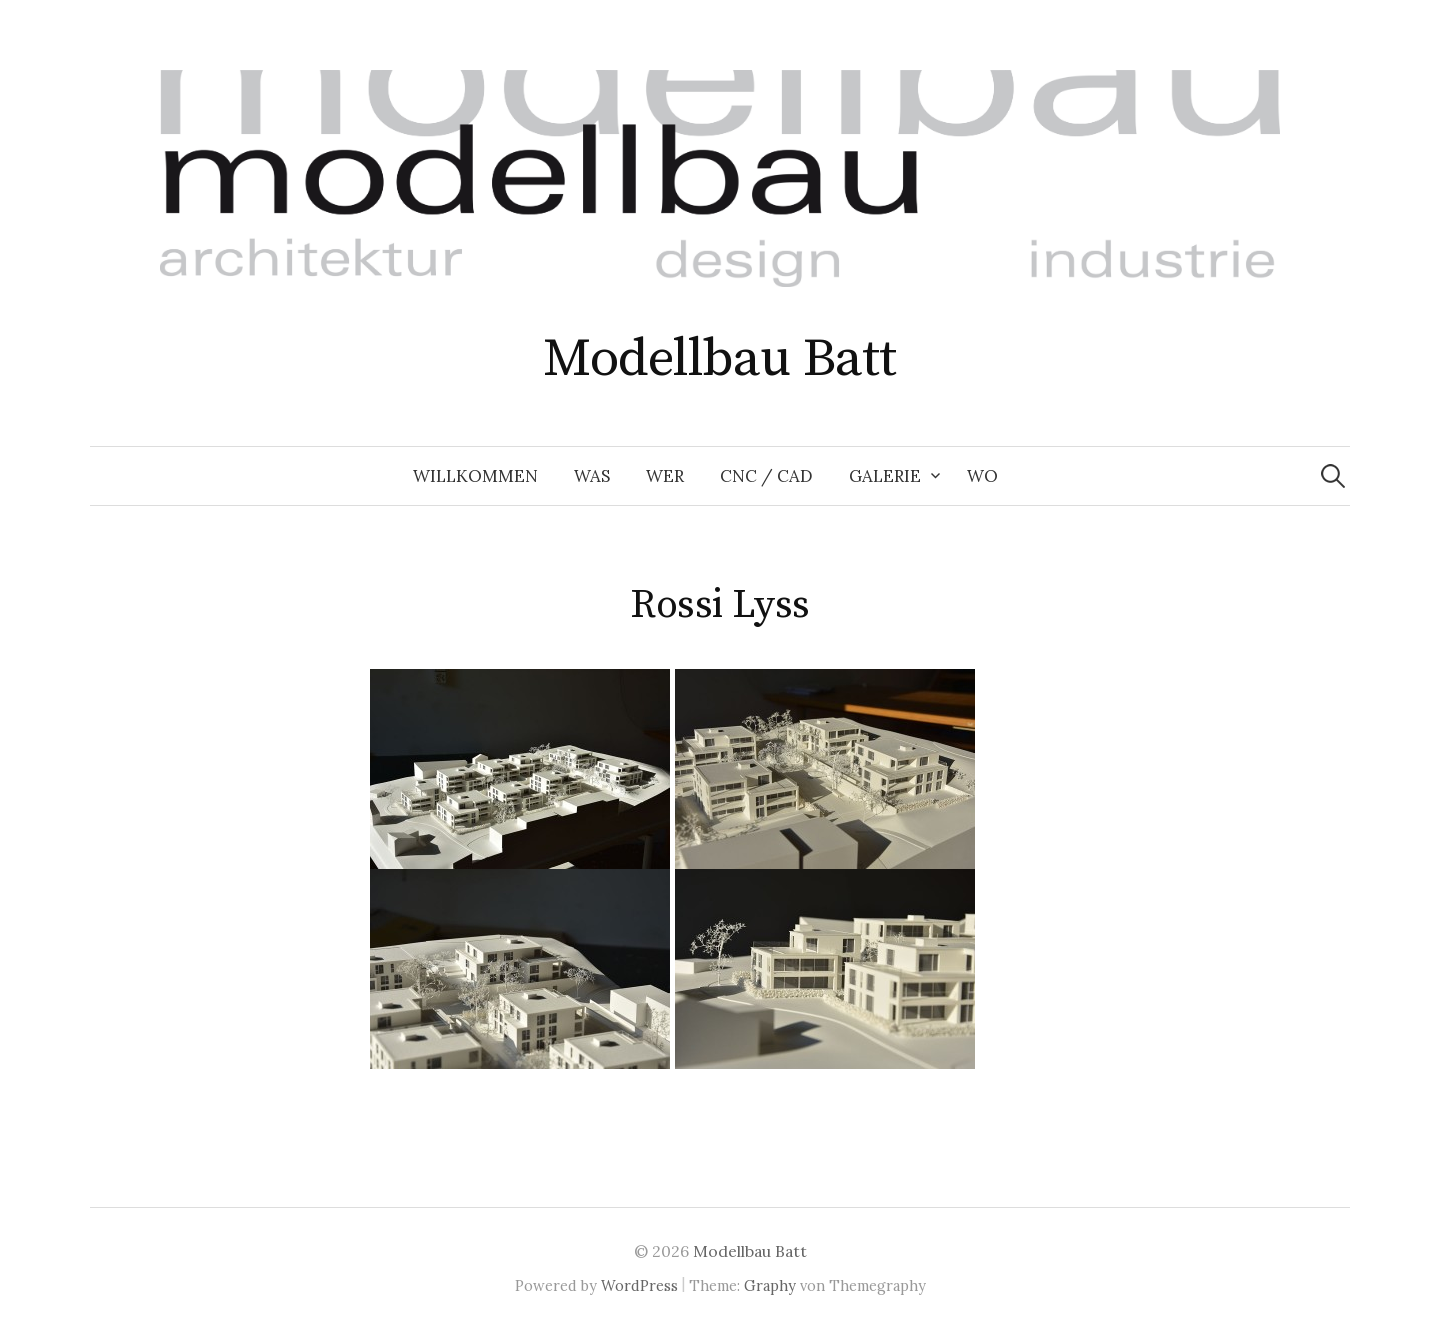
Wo (982, 476)
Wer (665, 476)
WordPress (639, 1285)
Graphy (770, 1285)
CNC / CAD (766, 476)
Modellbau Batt (719, 359)
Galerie (885, 476)
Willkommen (475, 476)
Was (592, 476)
